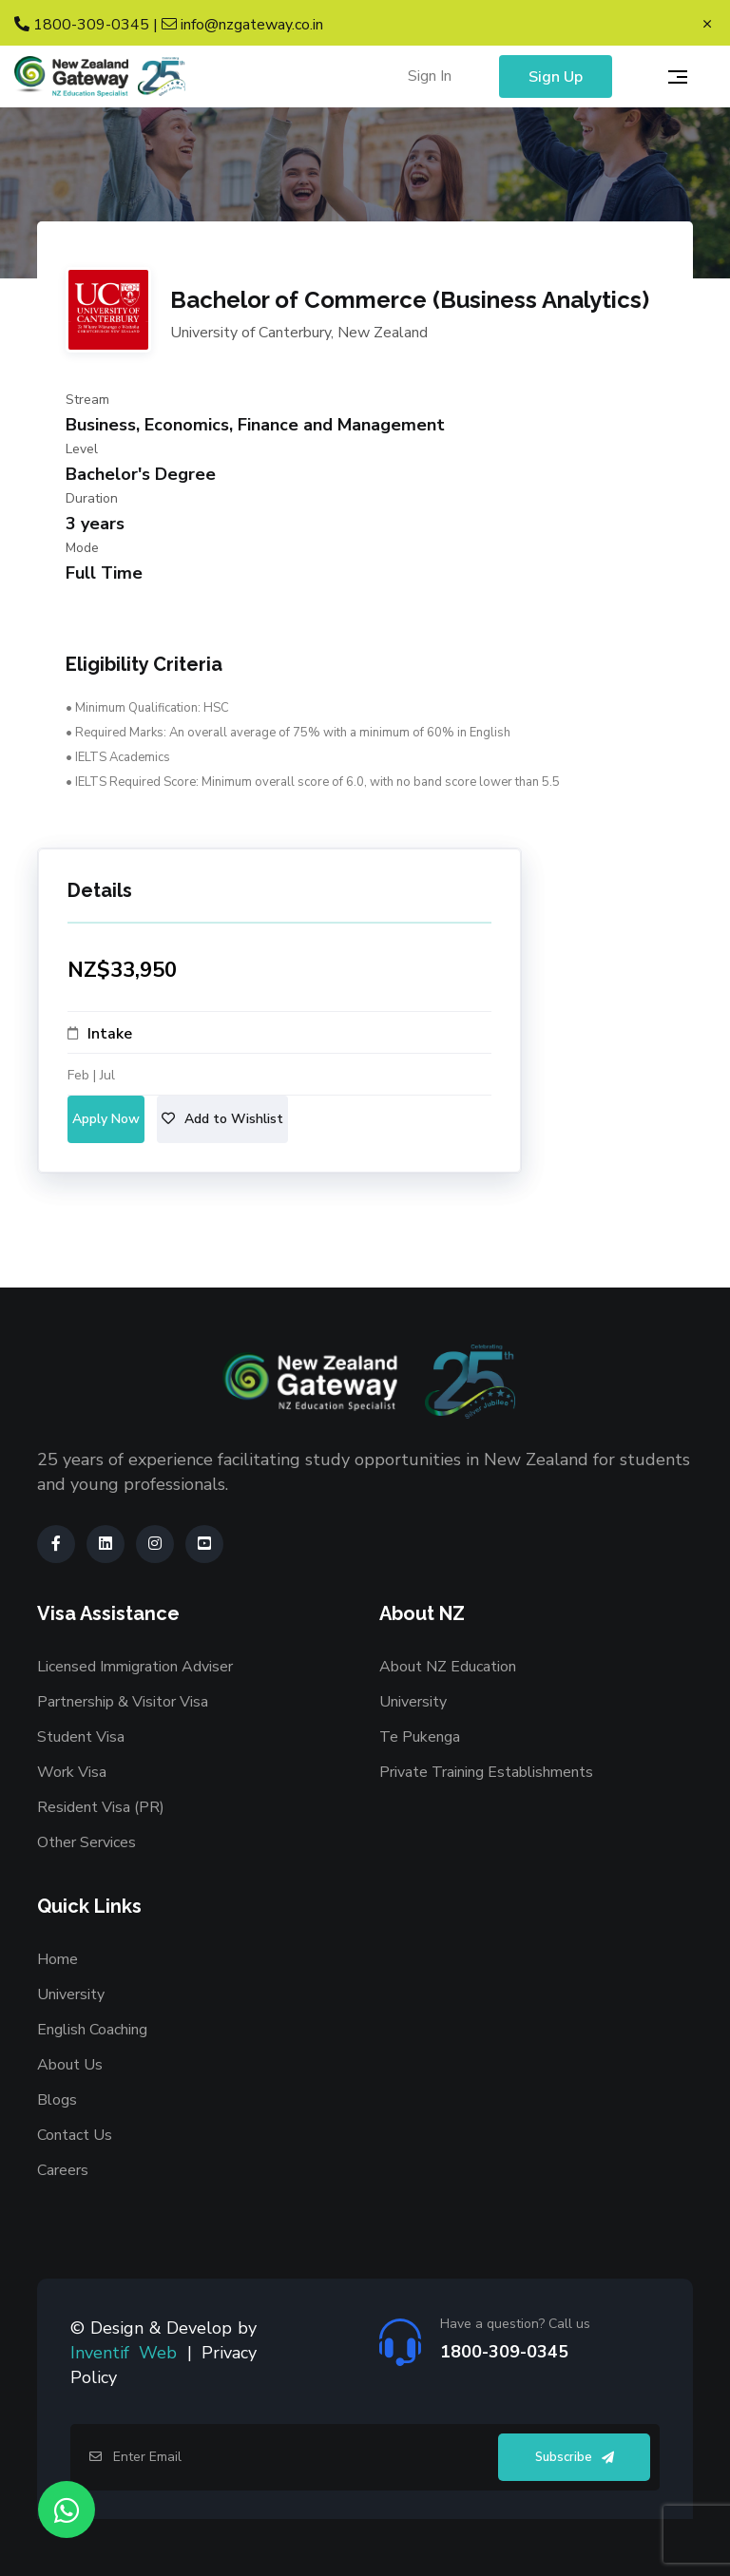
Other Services (86, 1842)
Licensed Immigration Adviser (135, 1666)
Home (57, 1959)
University (413, 1701)
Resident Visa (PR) (100, 1807)
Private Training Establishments (486, 1772)
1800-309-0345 (81, 24)
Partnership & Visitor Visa (122, 1701)
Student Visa (81, 1737)
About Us (70, 2064)
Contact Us (74, 2135)
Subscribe (574, 2457)
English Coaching (92, 2029)
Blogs (57, 2099)
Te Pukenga (419, 1737)
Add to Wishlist (222, 1119)
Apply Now (106, 1119)
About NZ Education (447, 1666)
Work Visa (71, 1772)
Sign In (429, 76)
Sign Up (555, 77)
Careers (62, 2170)
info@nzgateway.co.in (242, 24)
